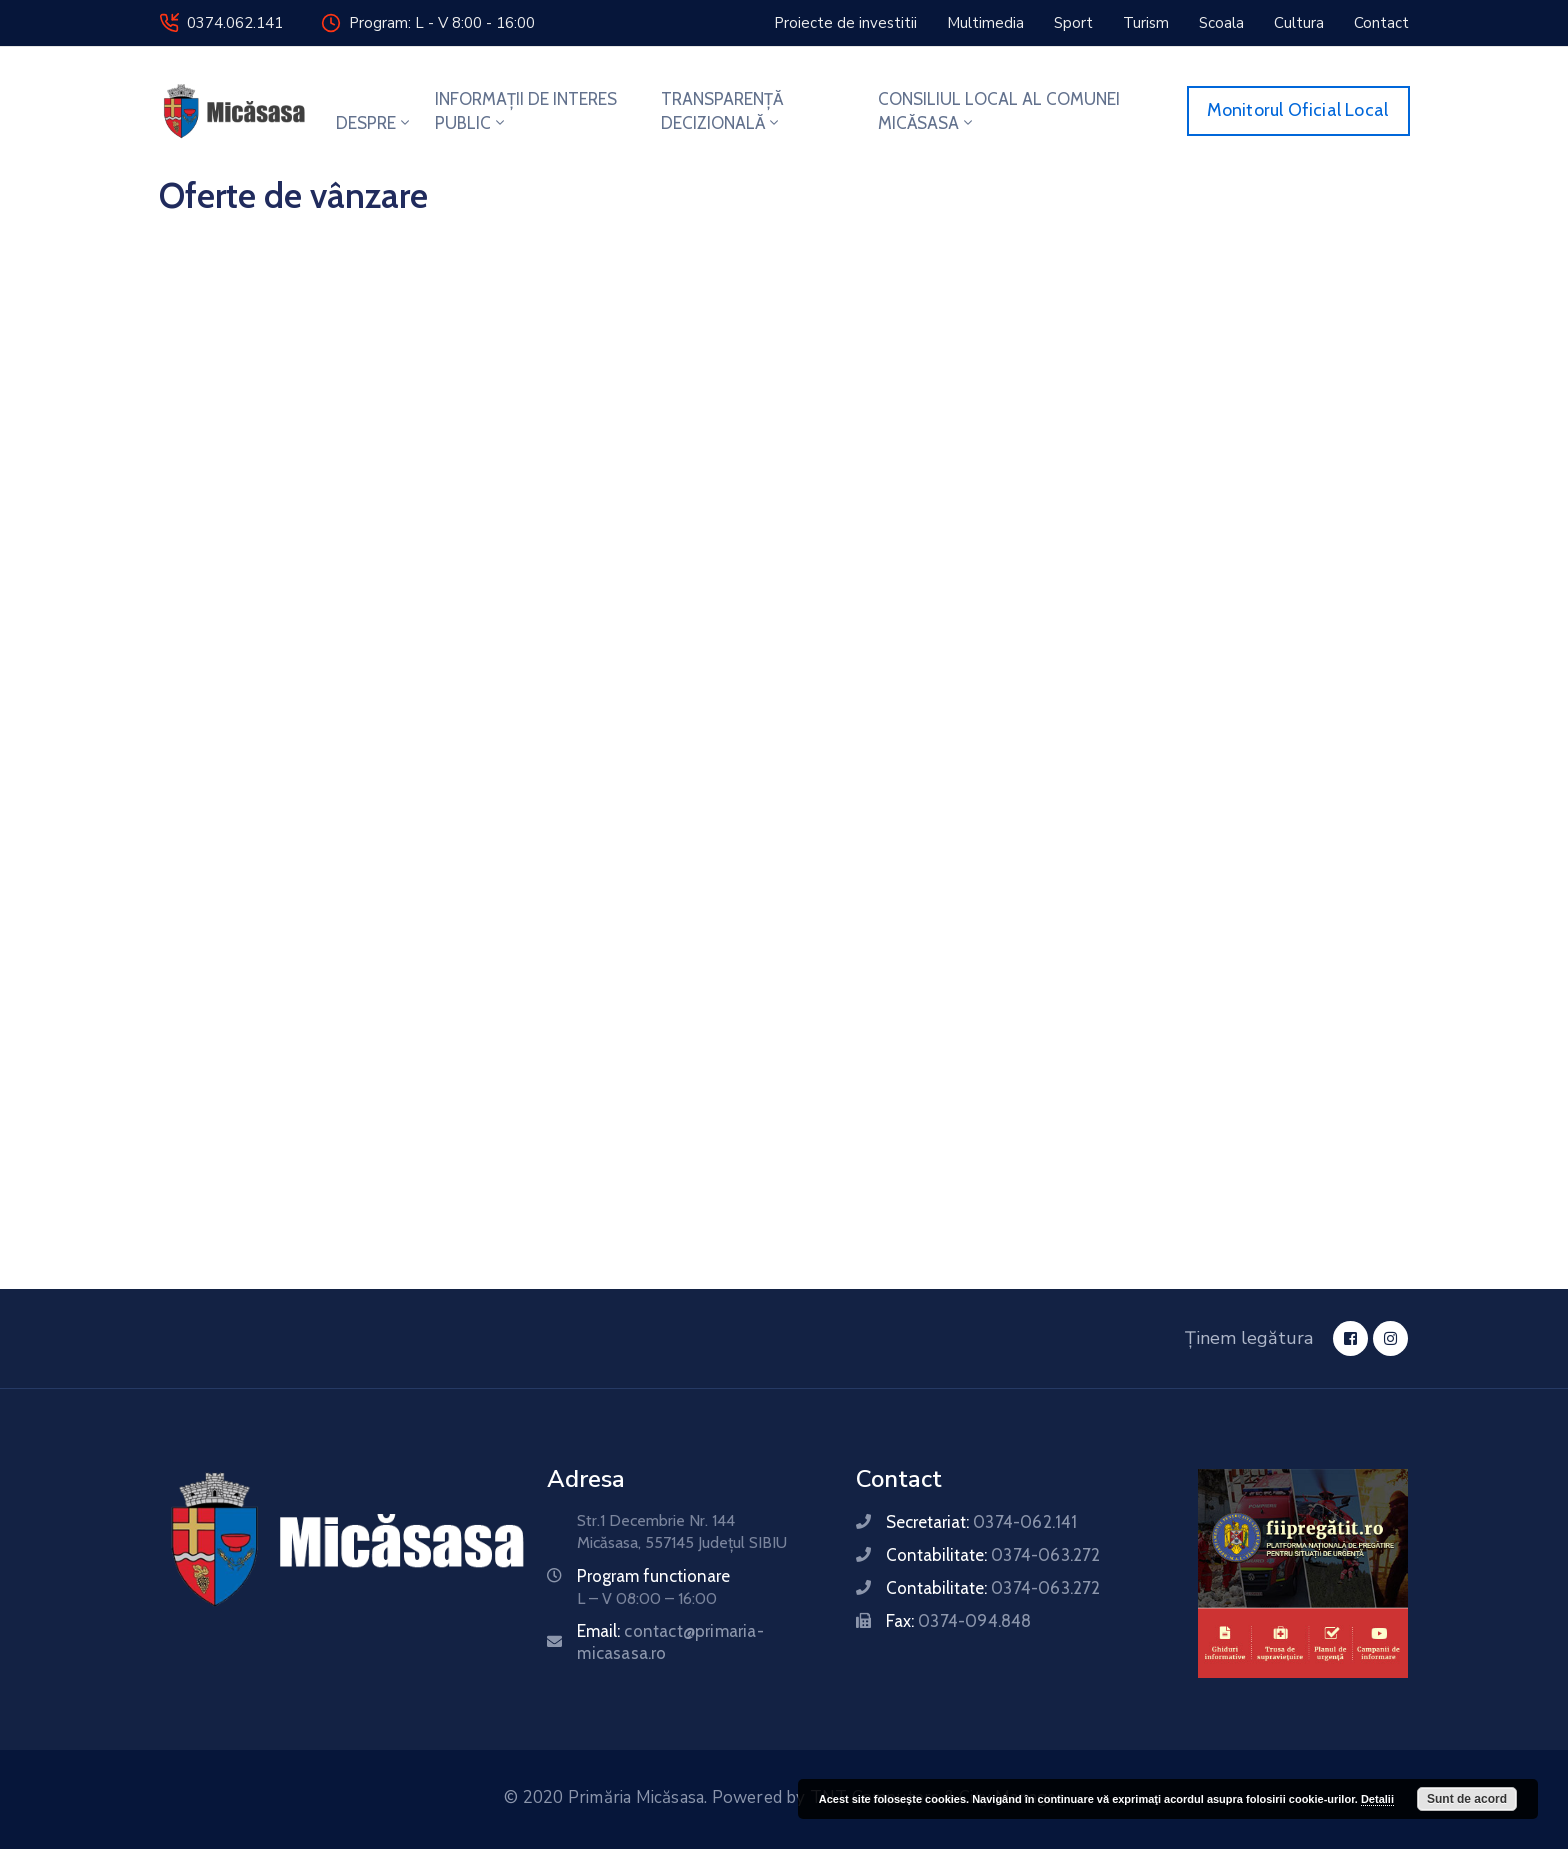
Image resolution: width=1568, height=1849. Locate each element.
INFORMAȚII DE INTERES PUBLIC (526, 111)
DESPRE (374, 123)
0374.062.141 (235, 23)
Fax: (958, 1621)
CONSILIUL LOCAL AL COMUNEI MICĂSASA (999, 111)
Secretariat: (981, 1522)
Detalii (1377, 1799)
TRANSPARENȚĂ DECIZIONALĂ (722, 111)
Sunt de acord (1467, 1799)
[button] (845, 23)
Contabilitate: (993, 1555)
